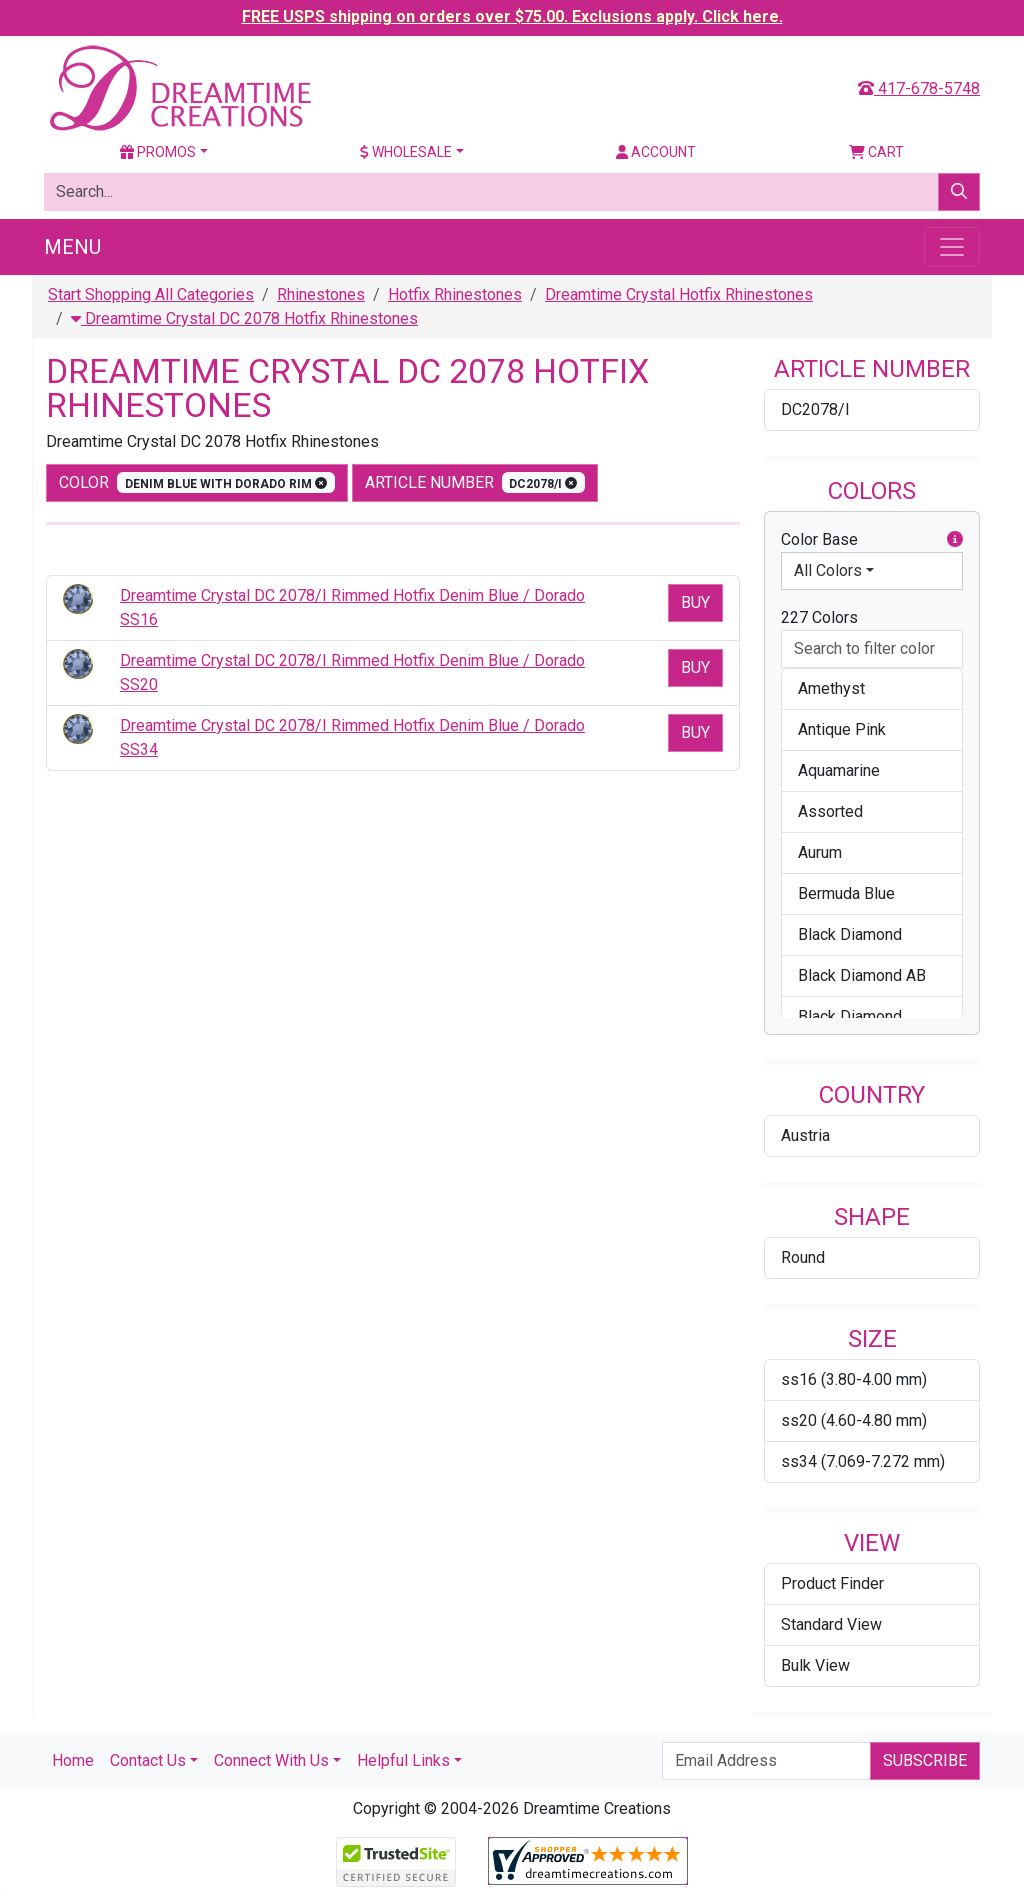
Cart (876, 152)
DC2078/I (815, 409)
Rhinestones (321, 294)
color (197, 482)
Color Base (872, 540)
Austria (805, 1135)
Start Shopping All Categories (151, 294)
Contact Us (148, 1760)
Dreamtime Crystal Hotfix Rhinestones (679, 294)
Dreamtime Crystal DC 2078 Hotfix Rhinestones (244, 318)
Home (73, 1760)
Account (656, 152)
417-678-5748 (919, 88)
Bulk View (815, 1665)
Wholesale (406, 152)
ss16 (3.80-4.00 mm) (854, 1379)
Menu (72, 247)
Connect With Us (271, 1760)
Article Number (475, 482)
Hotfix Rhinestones (455, 294)
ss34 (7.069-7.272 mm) (863, 1461)
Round (803, 1257)
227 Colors (819, 617)
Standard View (831, 1624)
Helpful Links (403, 1760)
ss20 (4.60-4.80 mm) (854, 1420)
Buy (695, 602)
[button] (955, 540)
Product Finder (832, 1583)
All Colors (828, 570)
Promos (158, 152)
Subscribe (925, 1760)
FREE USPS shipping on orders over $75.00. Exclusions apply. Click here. (512, 16)
